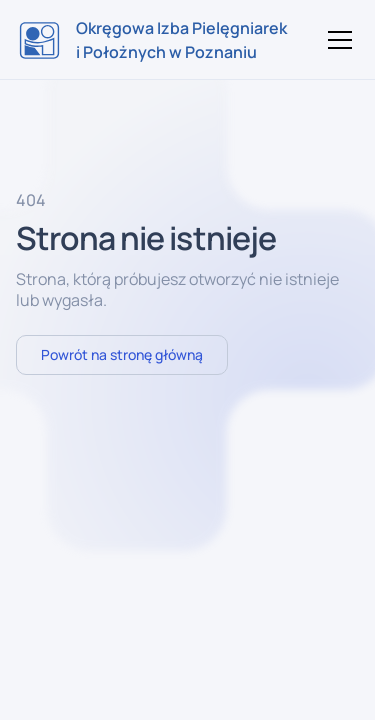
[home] (153, 40)
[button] (336, 40)
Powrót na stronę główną (122, 354)
